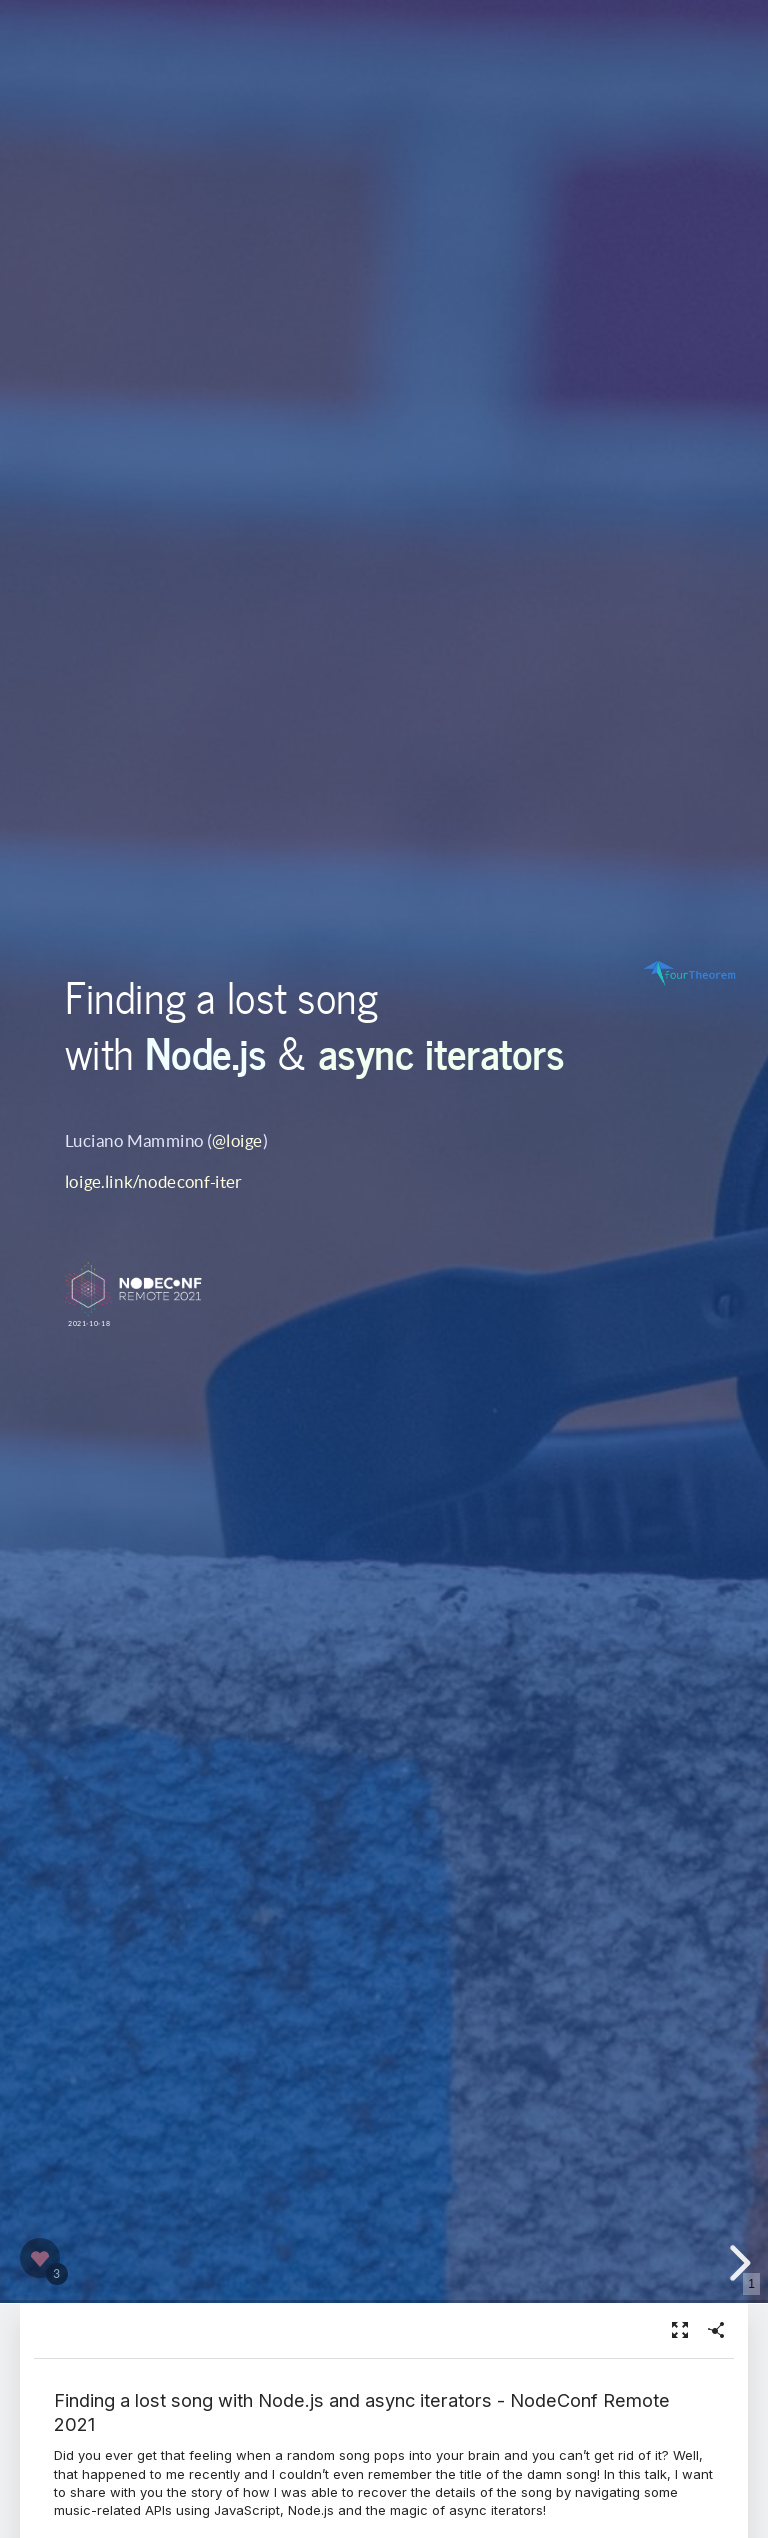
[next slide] (737, 2263)
